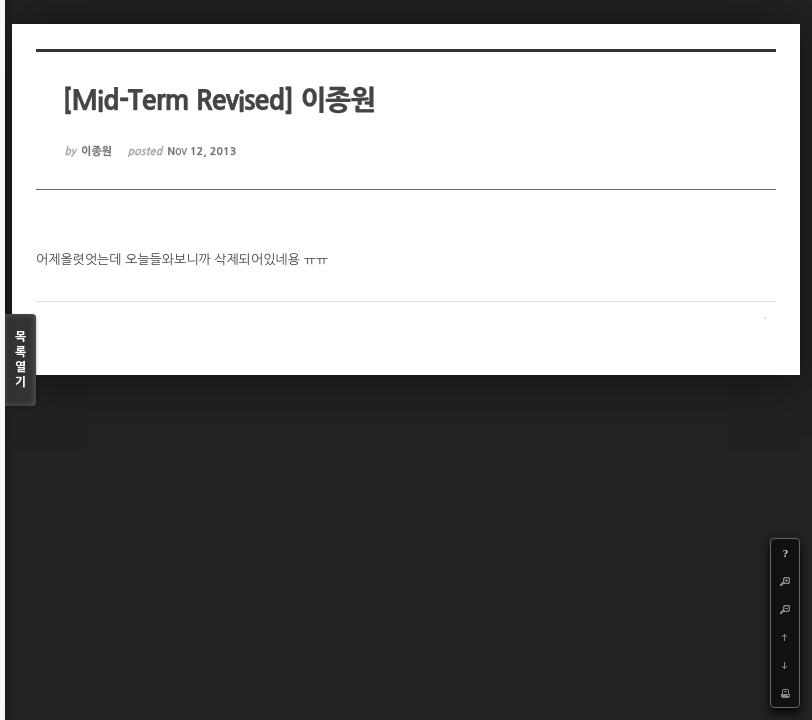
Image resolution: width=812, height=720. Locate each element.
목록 (20, 360)
